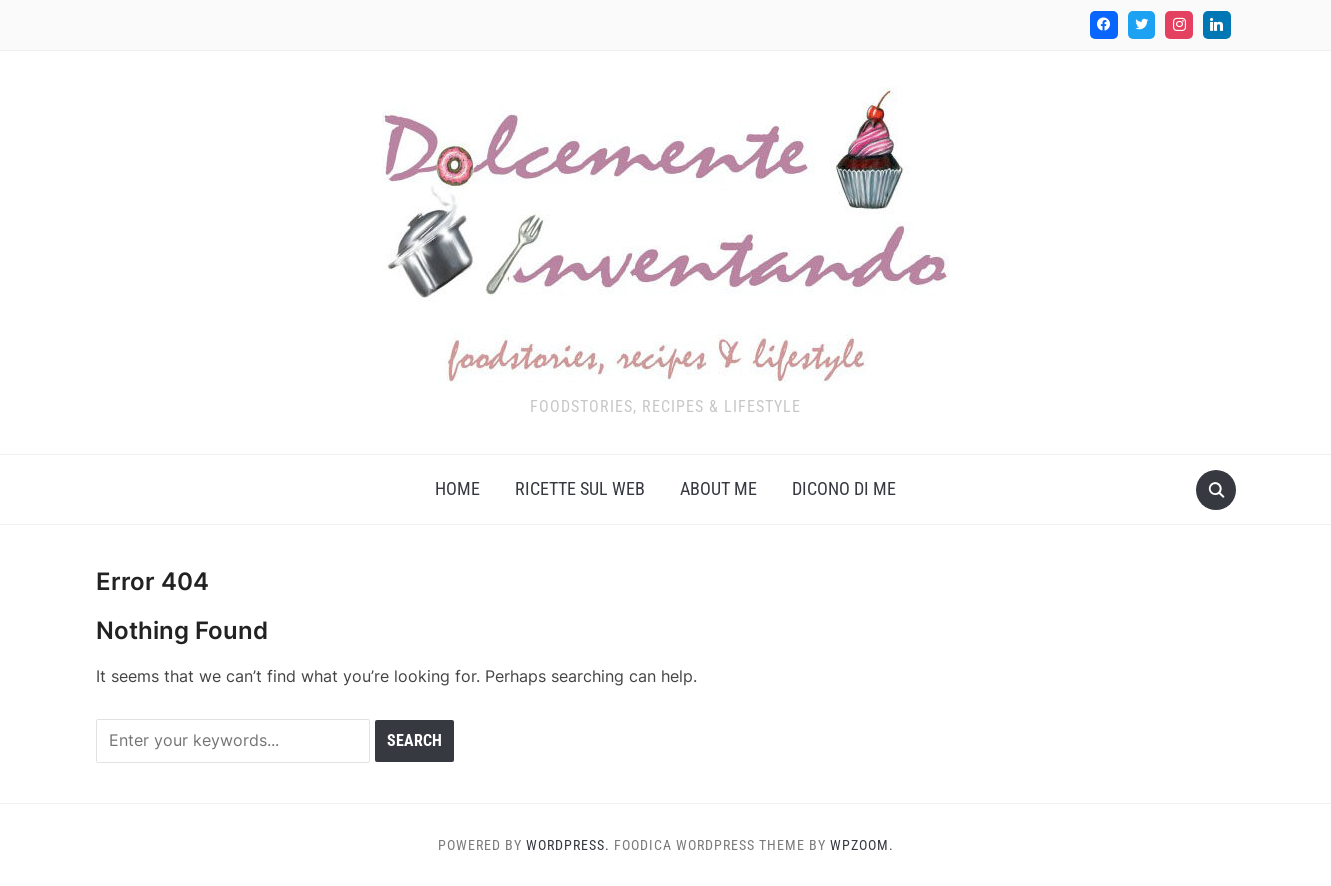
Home (457, 488)
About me (718, 488)
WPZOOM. (862, 845)
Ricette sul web (580, 488)
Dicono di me (844, 488)
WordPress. (568, 845)
